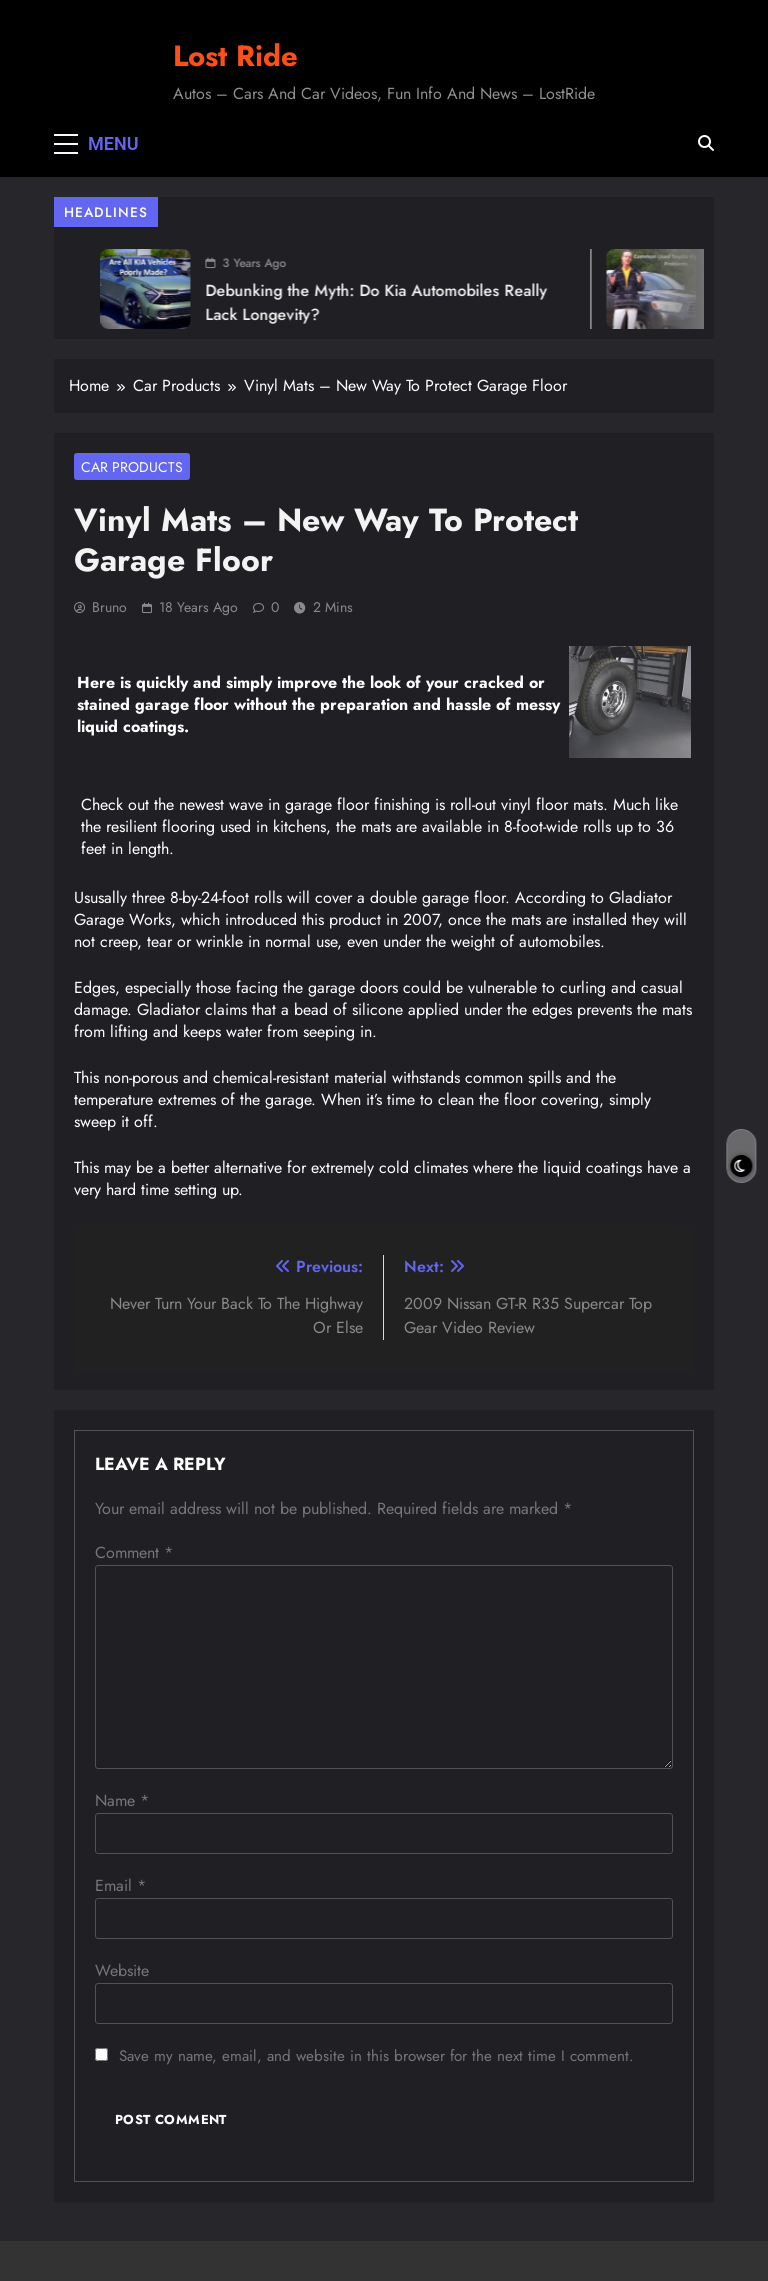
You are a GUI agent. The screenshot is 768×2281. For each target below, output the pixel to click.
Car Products (132, 467)
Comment (134, 1552)
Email (120, 1885)
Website (122, 1970)
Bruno (109, 607)
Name (122, 1800)
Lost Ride (235, 56)
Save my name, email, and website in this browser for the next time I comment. (376, 2056)
